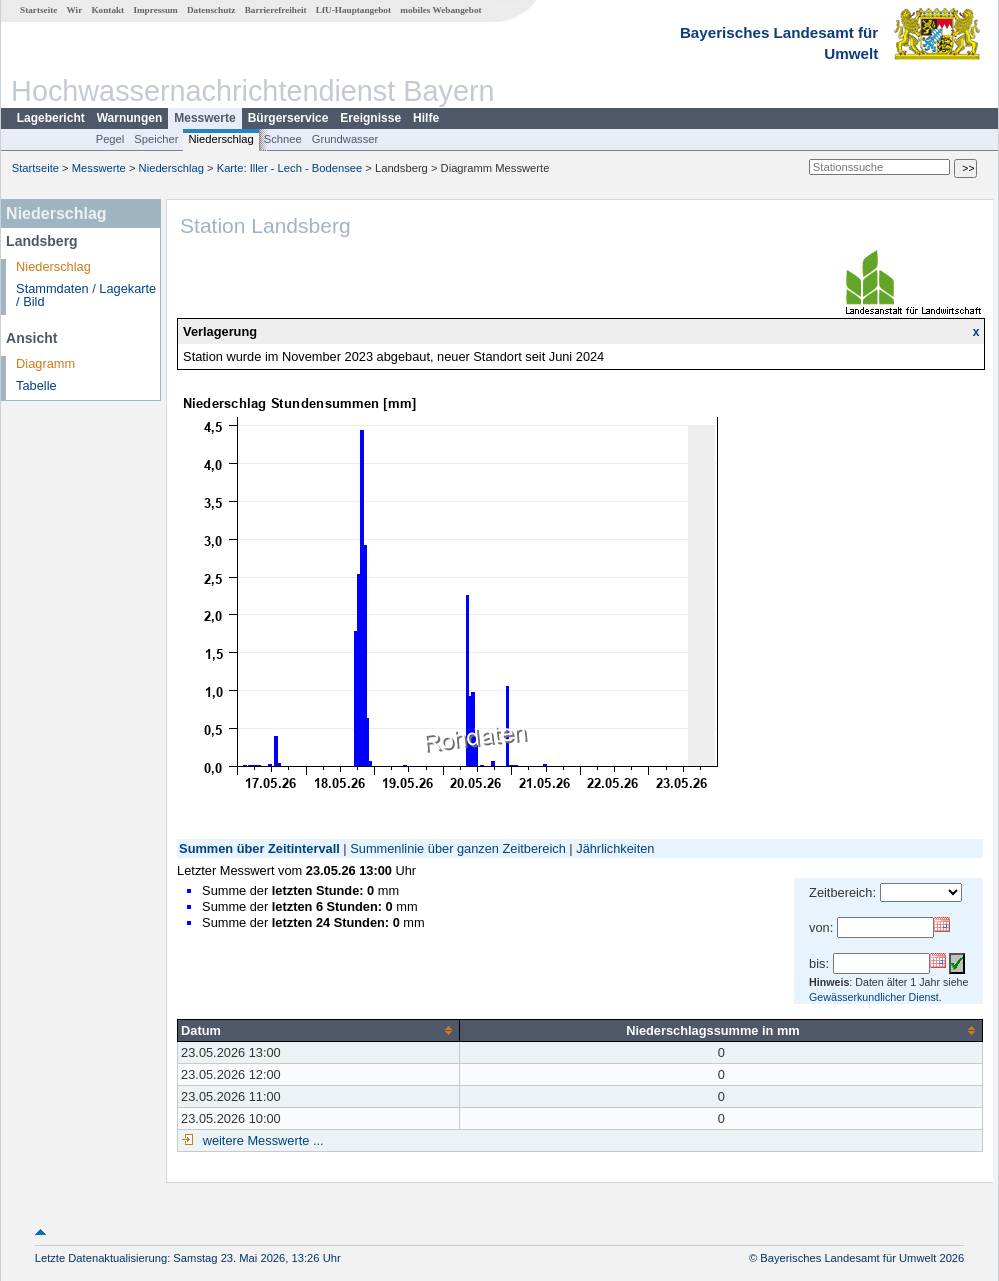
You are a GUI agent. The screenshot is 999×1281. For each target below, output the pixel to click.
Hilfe (426, 118)
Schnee (283, 139)
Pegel (110, 139)
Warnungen (130, 118)
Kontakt (107, 10)
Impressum (155, 10)
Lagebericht (51, 118)
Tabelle (36, 385)
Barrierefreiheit (276, 10)
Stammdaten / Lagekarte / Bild (86, 295)
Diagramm (45, 363)
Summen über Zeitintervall (259, 848)
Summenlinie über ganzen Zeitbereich (458, 848)
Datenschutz (211, 10)
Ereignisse (370, 118)
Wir (75, 10)
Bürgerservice (288, 118)
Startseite (38, 10)
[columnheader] (319, 1030)
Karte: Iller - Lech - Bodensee (290, 168)
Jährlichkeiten (615, 848)
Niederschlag (220, 139)
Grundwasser (345, 139)
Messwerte (204, 118)
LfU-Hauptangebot (353, 10)
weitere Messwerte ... (261, 1140)
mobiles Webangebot (440, 10)
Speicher (156, 139)
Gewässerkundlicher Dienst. (875, 997)
